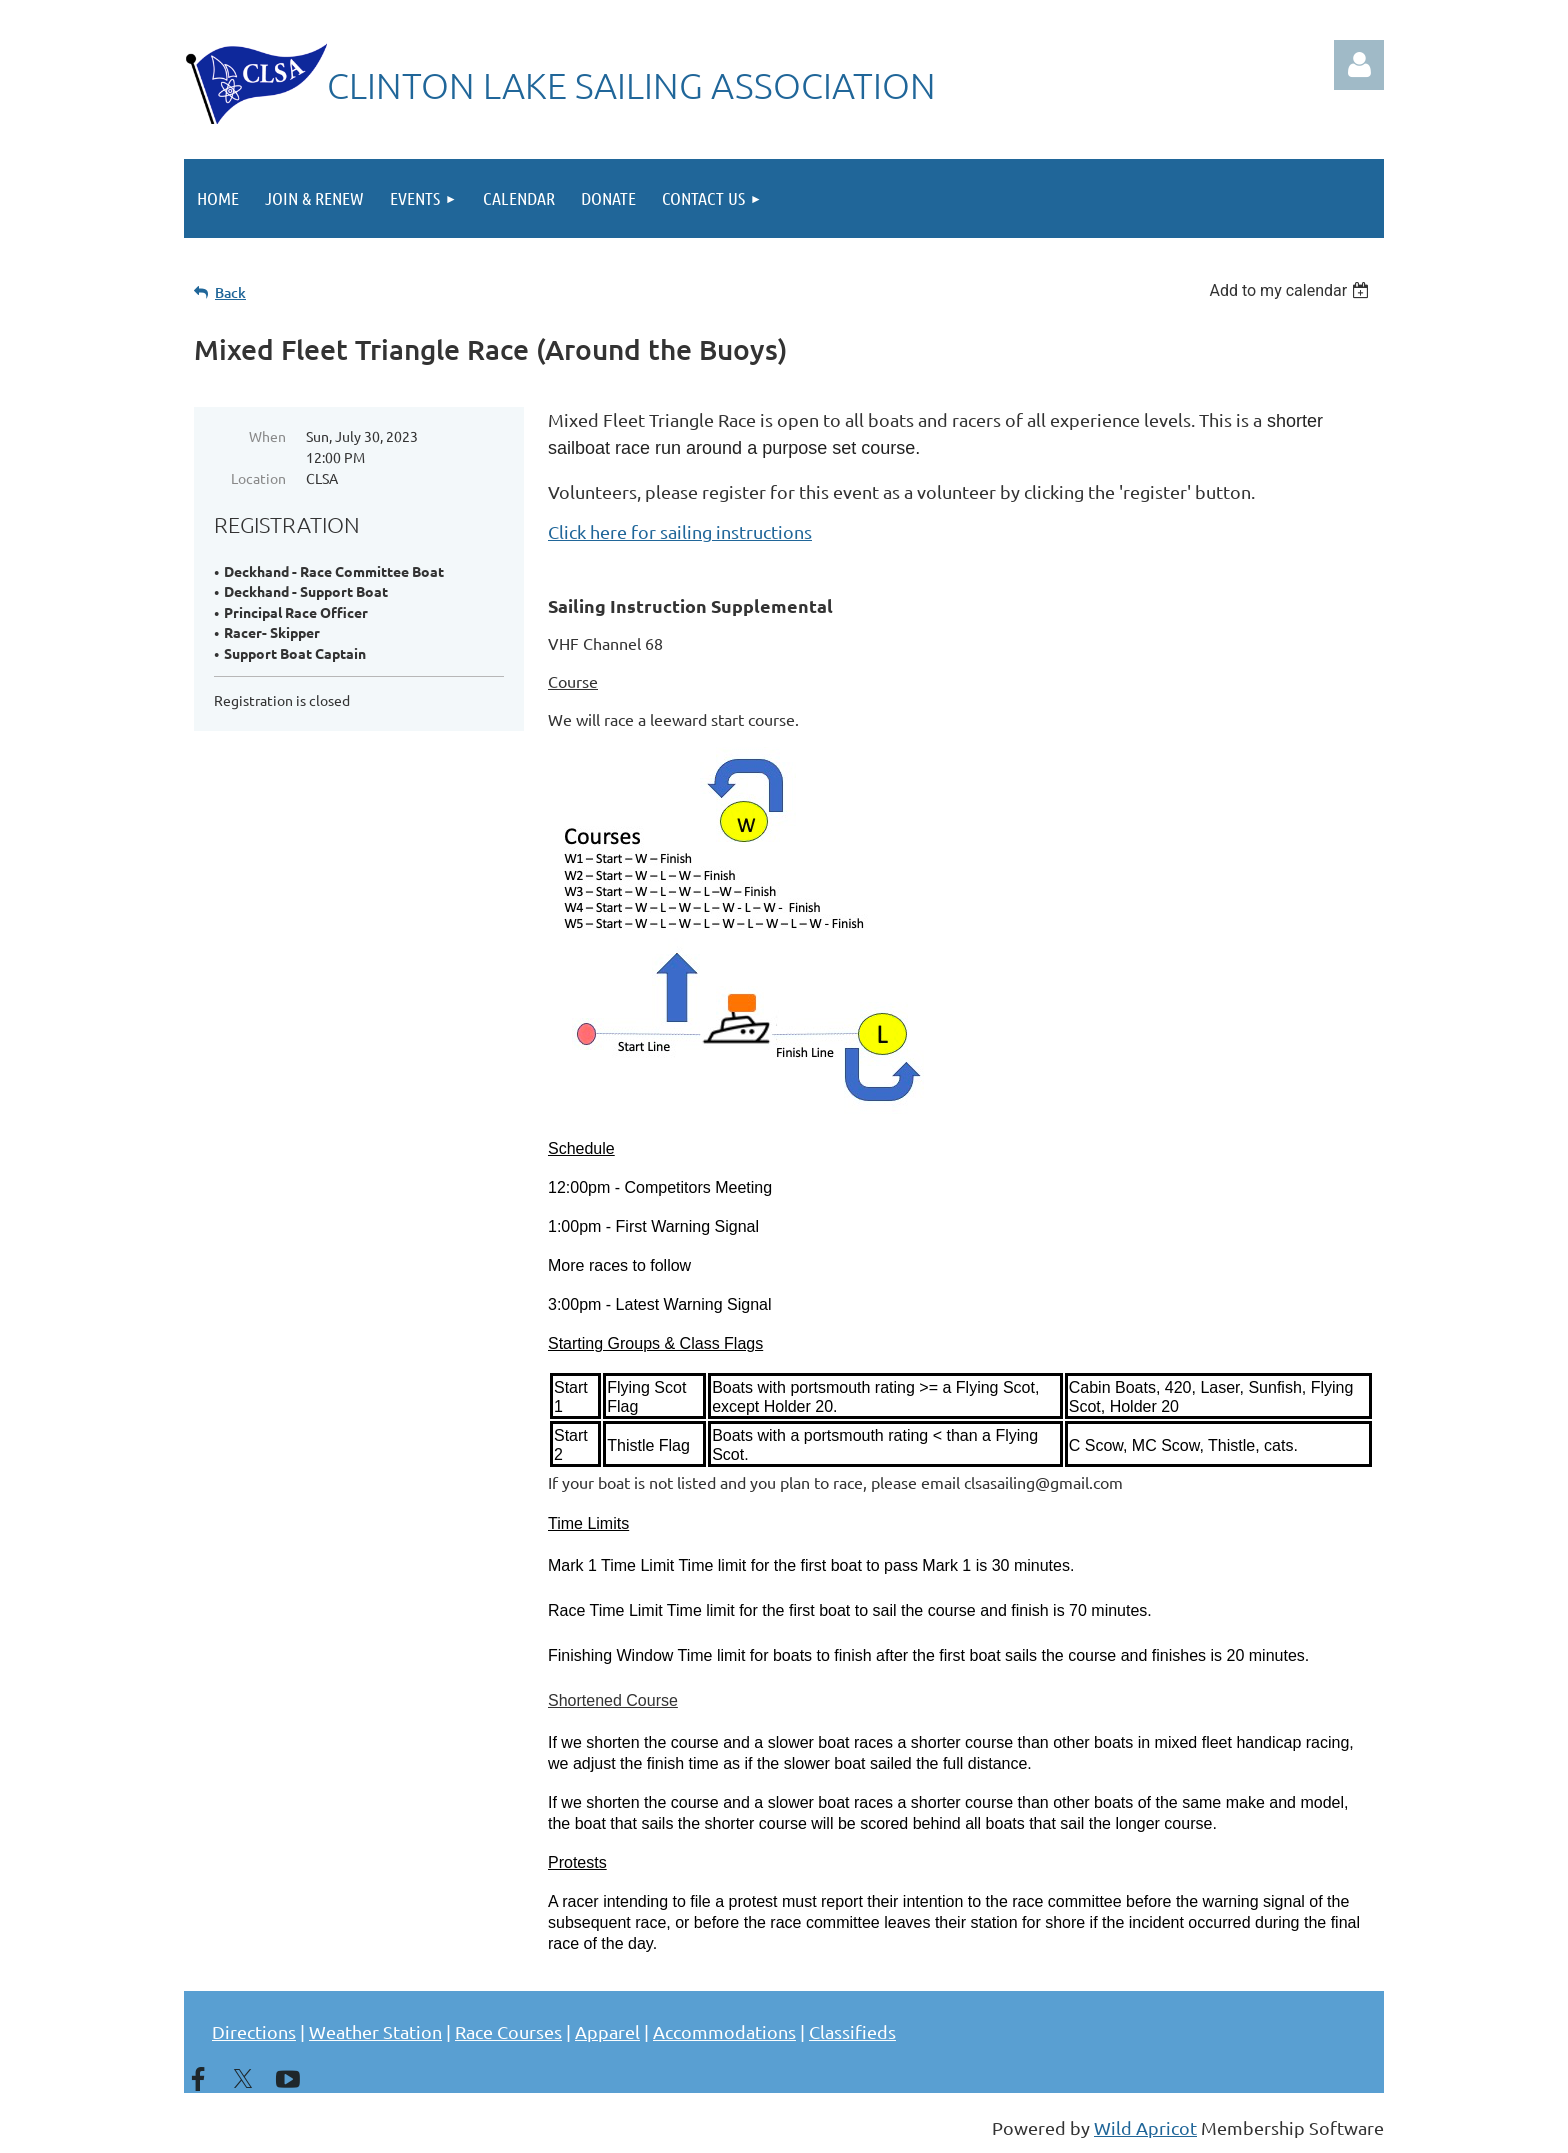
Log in (1359, 65)
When (267, 436)
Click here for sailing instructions (680, 531)
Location (258, 478)
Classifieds (852, 2031)
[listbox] (1291, 290)
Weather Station (375, 2031)
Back (230, 292)
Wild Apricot (1145, 2127)
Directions (254, 2031)
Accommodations (724, 2031)
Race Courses (508, 2031)
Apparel (607, 2031)
